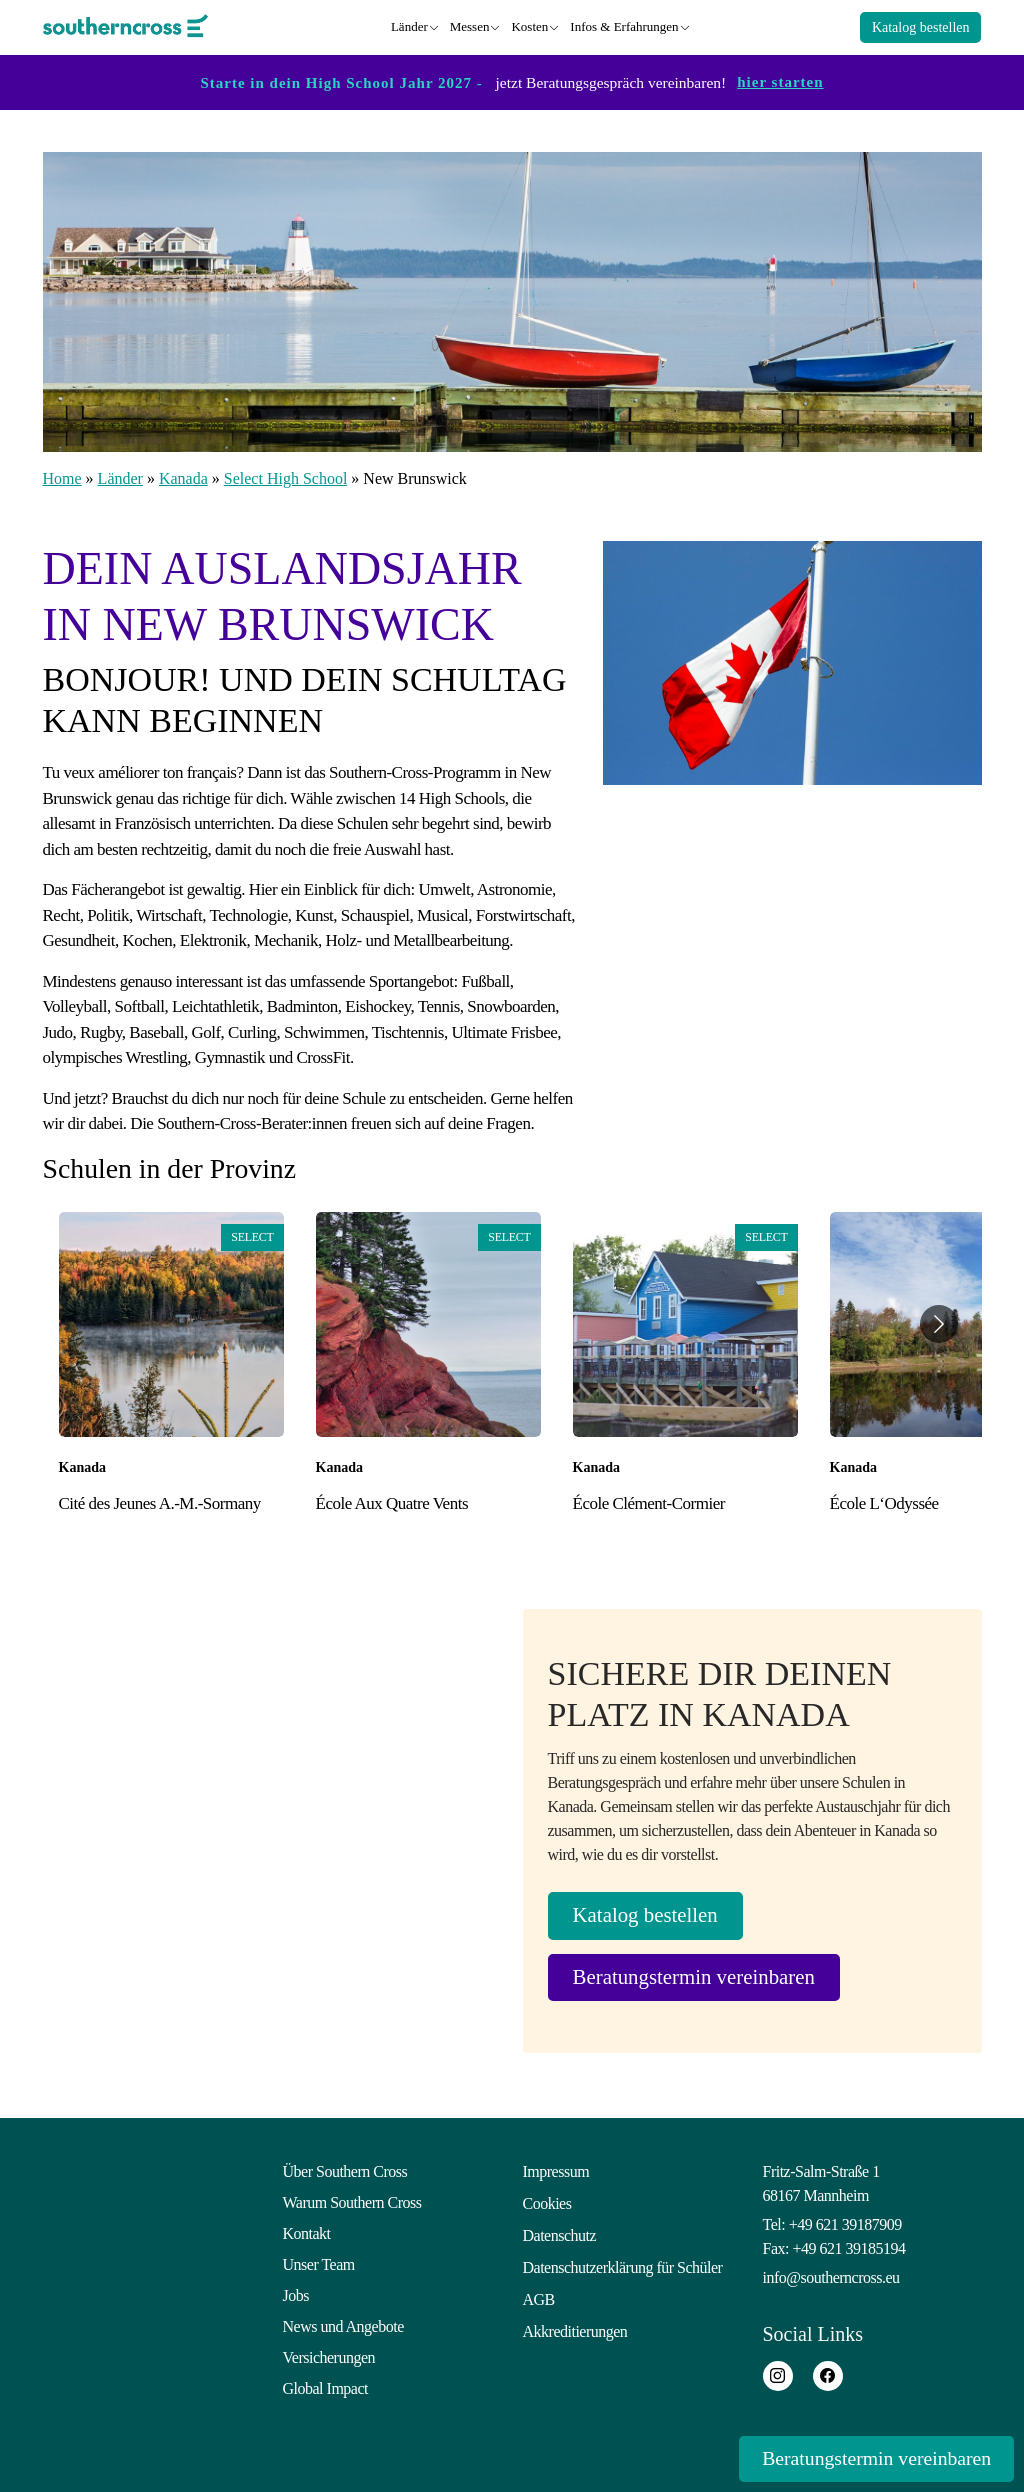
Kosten (529, 24)
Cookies (547, 2202)
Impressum (556, 2171)
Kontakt (307, 2233)
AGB (539, 2295)
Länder (409, 24)
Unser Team (319, 2264)
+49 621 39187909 (845, 2224)
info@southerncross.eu (831, 2277)
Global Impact (325, 2388)
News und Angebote (343, 2326)
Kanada (183, 475)
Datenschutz (560, 2233)
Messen (470, 24)
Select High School (286, 475)
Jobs (296, 2295)
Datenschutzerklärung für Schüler (623, 2264)
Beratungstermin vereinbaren (708, 1976)
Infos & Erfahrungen (624, 24)
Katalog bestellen (921, 25)
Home (62, 475)
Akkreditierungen (575, 2326)
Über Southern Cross (345, 2171)
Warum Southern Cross (352, 2202)
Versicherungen (329, 2357)
